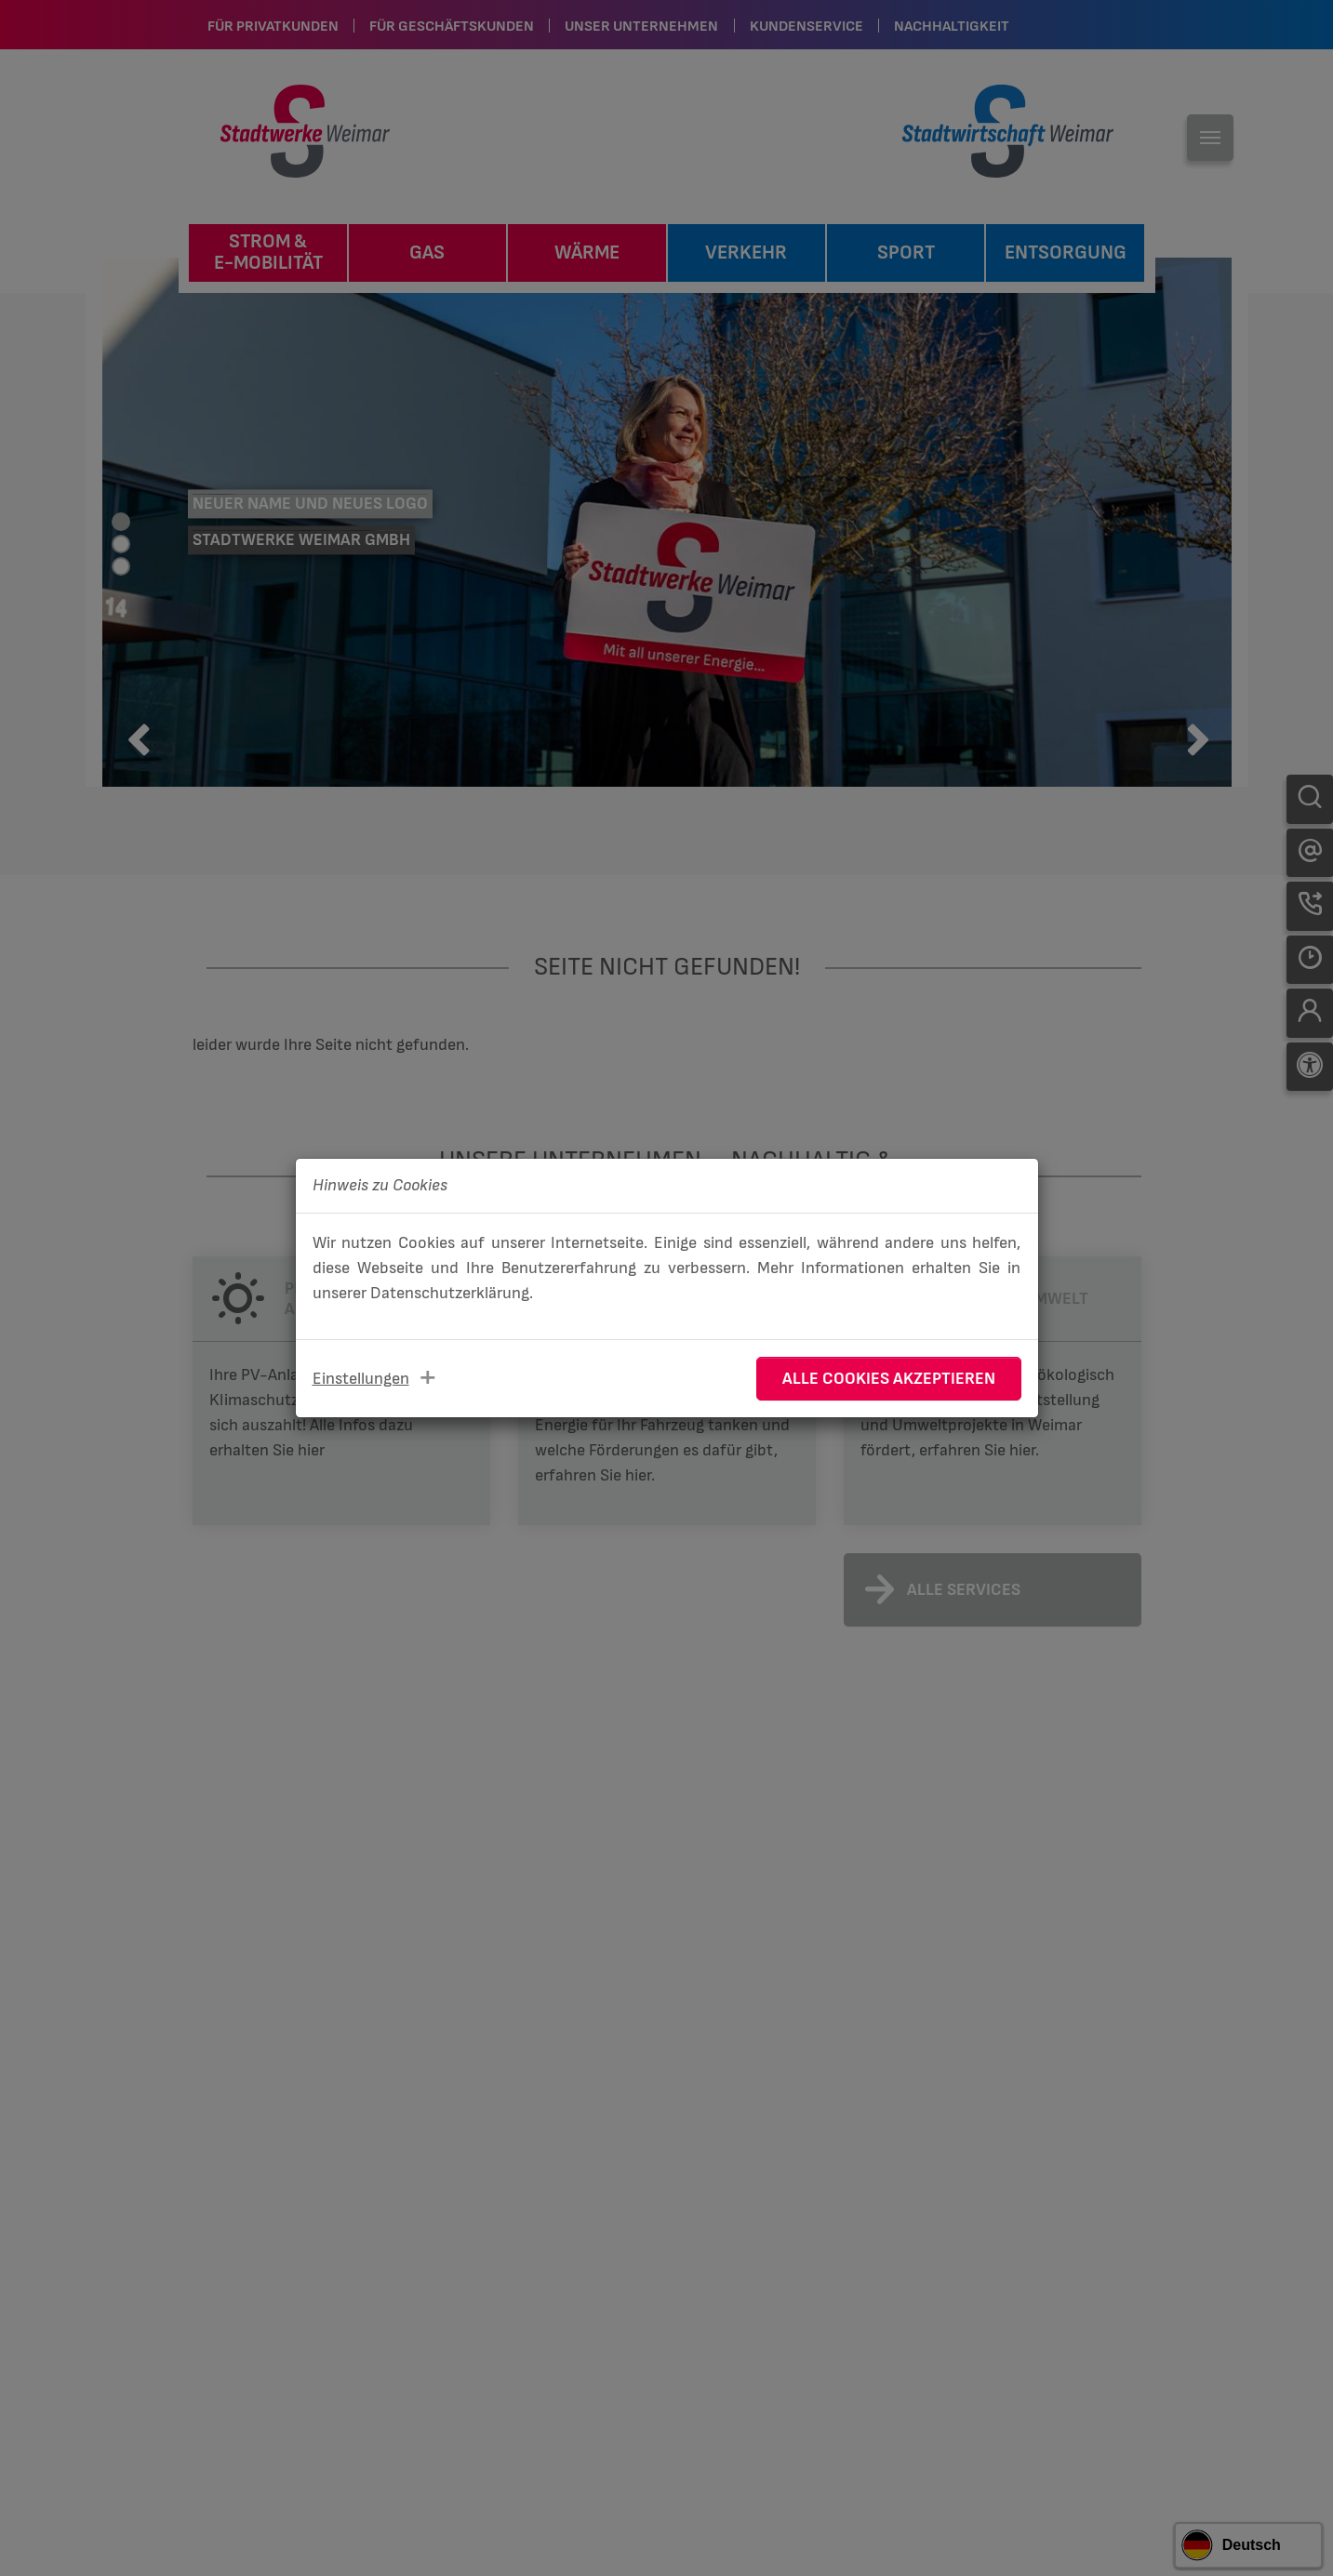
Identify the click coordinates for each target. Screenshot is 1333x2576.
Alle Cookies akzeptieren (888, 1378)
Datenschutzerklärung (449, 1293)
